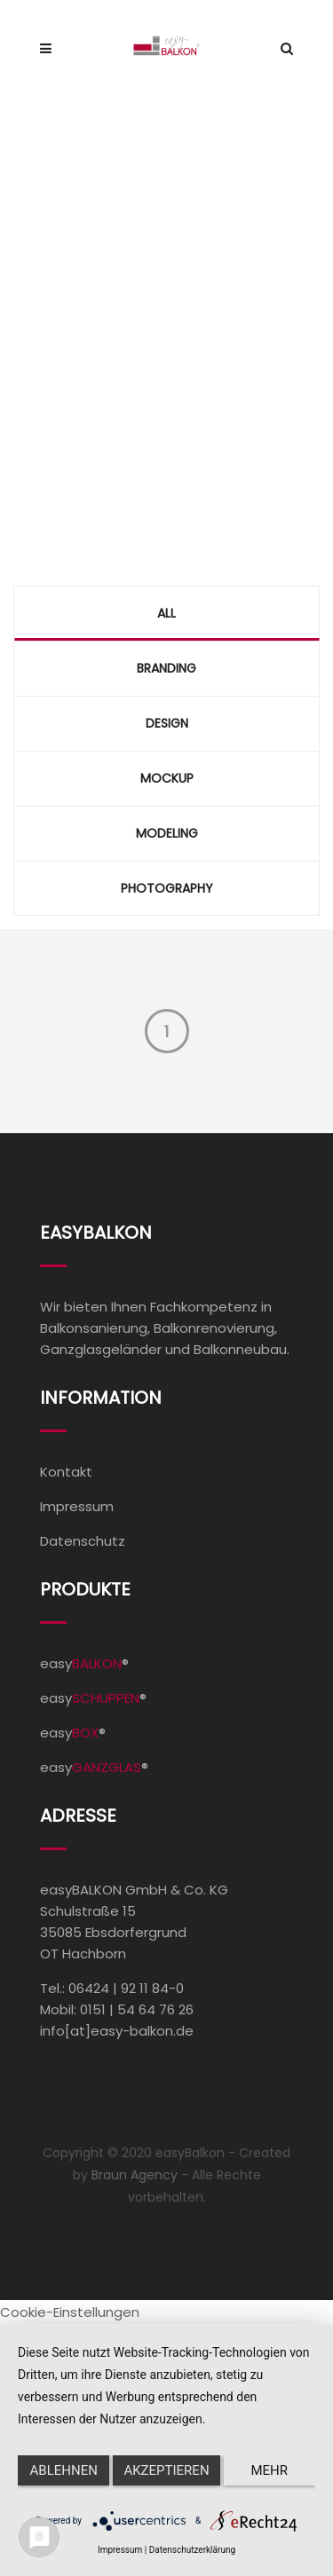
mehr (270, 2470)
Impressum (77, 1506)
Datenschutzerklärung (192, 2550)
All (166, 613)
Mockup (167, 778)
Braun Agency (134, 2175)
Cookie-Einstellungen (69, 2312)
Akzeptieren (166, 2470)
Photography (167, 888)
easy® (84, 1663)
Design (167, 723)
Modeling (167, 833)
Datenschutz (82, 1541)
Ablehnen (64, 2470)
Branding (166, 668)
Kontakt (66, 1471)
